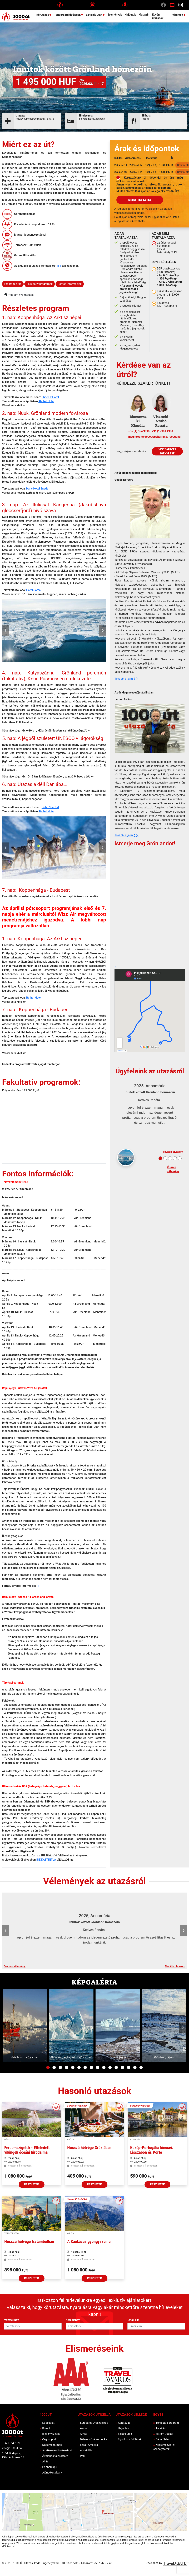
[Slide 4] (175, 1158)
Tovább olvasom (173, 1151)
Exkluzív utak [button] (94, 14)
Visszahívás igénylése (167, 451)
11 (110, 2067)
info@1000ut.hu (12, 2448)
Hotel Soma (33, 590)
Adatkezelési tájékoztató (56, 2450)
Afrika (82, 2433)
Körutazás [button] (43, 14)
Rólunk (45, 2428)
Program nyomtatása (19, 294)
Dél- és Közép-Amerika (92, 2439)
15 (135, 2067)
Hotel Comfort (50, 807)
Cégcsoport (48, 2439)
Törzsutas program (166, 2422)
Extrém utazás (163, 2433)
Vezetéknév (11, 2320)
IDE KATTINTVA (46, 1859)
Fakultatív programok (40, 284)
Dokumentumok (51, 2445)
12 (116, 2067)
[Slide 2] (165, 1158)
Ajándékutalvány (51, 2472)
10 (104, 2067)
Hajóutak (130, 14)
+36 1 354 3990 (11, 2443)
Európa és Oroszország (93, 2422)
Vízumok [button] (178, 14)
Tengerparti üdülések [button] (67, 14)
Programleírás (12, 284)
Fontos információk (70, 284)
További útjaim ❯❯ (127, 678)
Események (114, 14)
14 (128, 2067)
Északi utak (124, 2433)
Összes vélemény (15, 1966)
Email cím (133, 2320)
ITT (59, 265)
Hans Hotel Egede (37, 488)
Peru (82, 2456)
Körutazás (123, 2422)
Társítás (159, 2428)
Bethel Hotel (46, 401)
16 (141, 2067)
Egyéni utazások (157, 16)
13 (122, 2067)
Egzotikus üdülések (128, 2439)
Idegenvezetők (50, 2433)
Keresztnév (73, 2320)
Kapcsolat (47, 2422)
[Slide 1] (160, 1158)
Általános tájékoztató (54, 2456)
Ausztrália (85, 2450)
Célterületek (161, 2439)
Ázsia (82, 2428)
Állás (44, 2461)
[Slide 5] (180, 1158)
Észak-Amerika (88, 2445)
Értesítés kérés (139, 199)
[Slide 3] (170, 1158)
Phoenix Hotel (50, 397)
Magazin (144, 14)
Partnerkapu (48, 2467)
